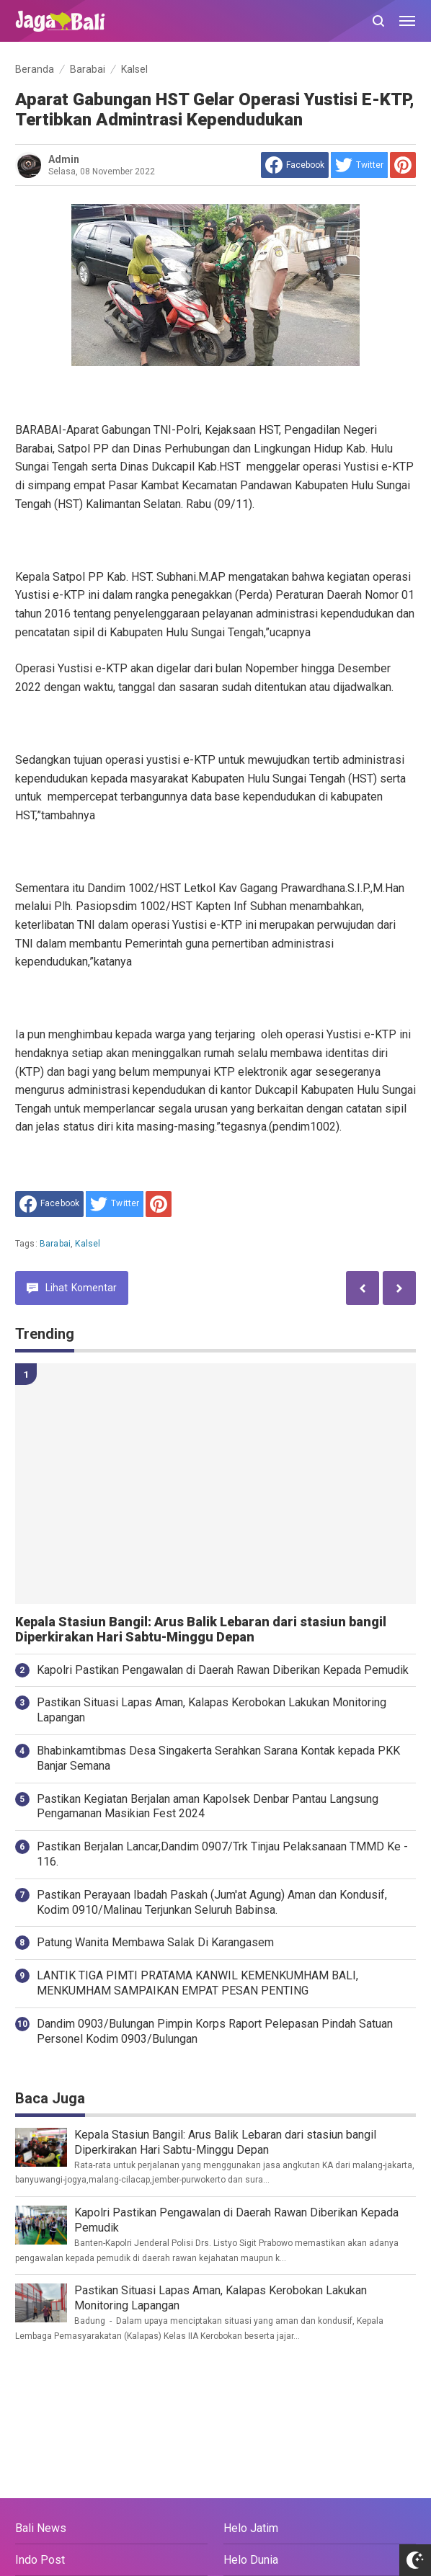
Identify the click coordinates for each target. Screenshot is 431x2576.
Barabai (55, 1244)
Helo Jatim (250, 2528)
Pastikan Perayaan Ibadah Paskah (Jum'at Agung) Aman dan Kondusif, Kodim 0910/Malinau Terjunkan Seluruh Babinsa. (212, 1902)
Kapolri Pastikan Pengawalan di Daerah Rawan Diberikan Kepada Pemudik (223, 1670)
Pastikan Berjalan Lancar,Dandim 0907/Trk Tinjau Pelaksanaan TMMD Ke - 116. (222, 1854)
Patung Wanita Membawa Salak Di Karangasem (155, 1942)
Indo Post (40, 2560)
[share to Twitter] (359, 165)
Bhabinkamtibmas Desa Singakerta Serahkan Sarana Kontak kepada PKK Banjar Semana (218, 1758)
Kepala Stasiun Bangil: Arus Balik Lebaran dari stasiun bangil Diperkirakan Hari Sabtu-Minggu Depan (200, 1629)
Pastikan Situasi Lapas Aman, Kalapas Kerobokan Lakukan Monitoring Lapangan (211, 1709)
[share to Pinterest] (403, 165)
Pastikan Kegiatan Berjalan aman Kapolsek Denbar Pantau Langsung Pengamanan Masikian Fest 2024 (207, 1806)
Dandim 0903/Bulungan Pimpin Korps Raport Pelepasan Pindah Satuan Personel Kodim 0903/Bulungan (215, 2031)
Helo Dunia (250, 2560)
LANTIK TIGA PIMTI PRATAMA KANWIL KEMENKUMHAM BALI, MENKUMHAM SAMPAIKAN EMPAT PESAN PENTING (197, 1983)
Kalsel (87, 1244)
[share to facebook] (295, 165)
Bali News (40, 2528)
